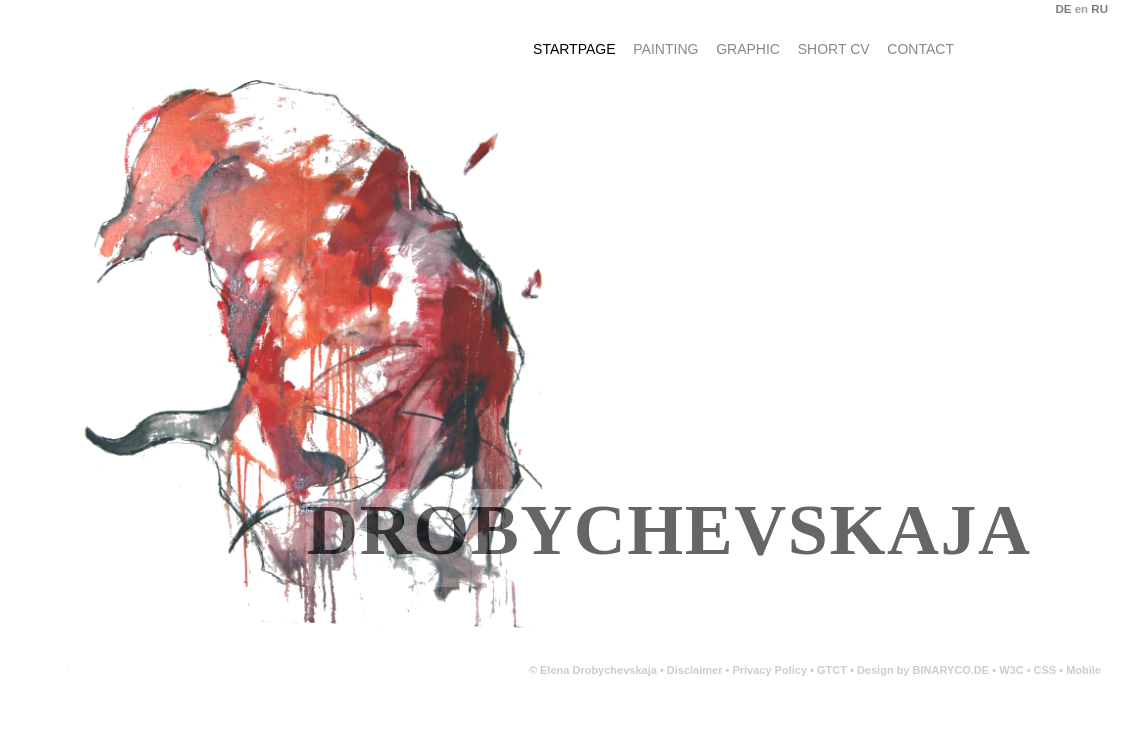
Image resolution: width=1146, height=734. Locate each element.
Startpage (574, 49)
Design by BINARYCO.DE (923, 670)
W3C (1013, 670)
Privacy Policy (769, 670)
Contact (920, 49)
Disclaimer (695, 670)
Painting (665, 49)
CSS (1047, 670)
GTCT (832, 670)
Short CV (834, 49)
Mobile (1083, 670)
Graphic (748, 49)
